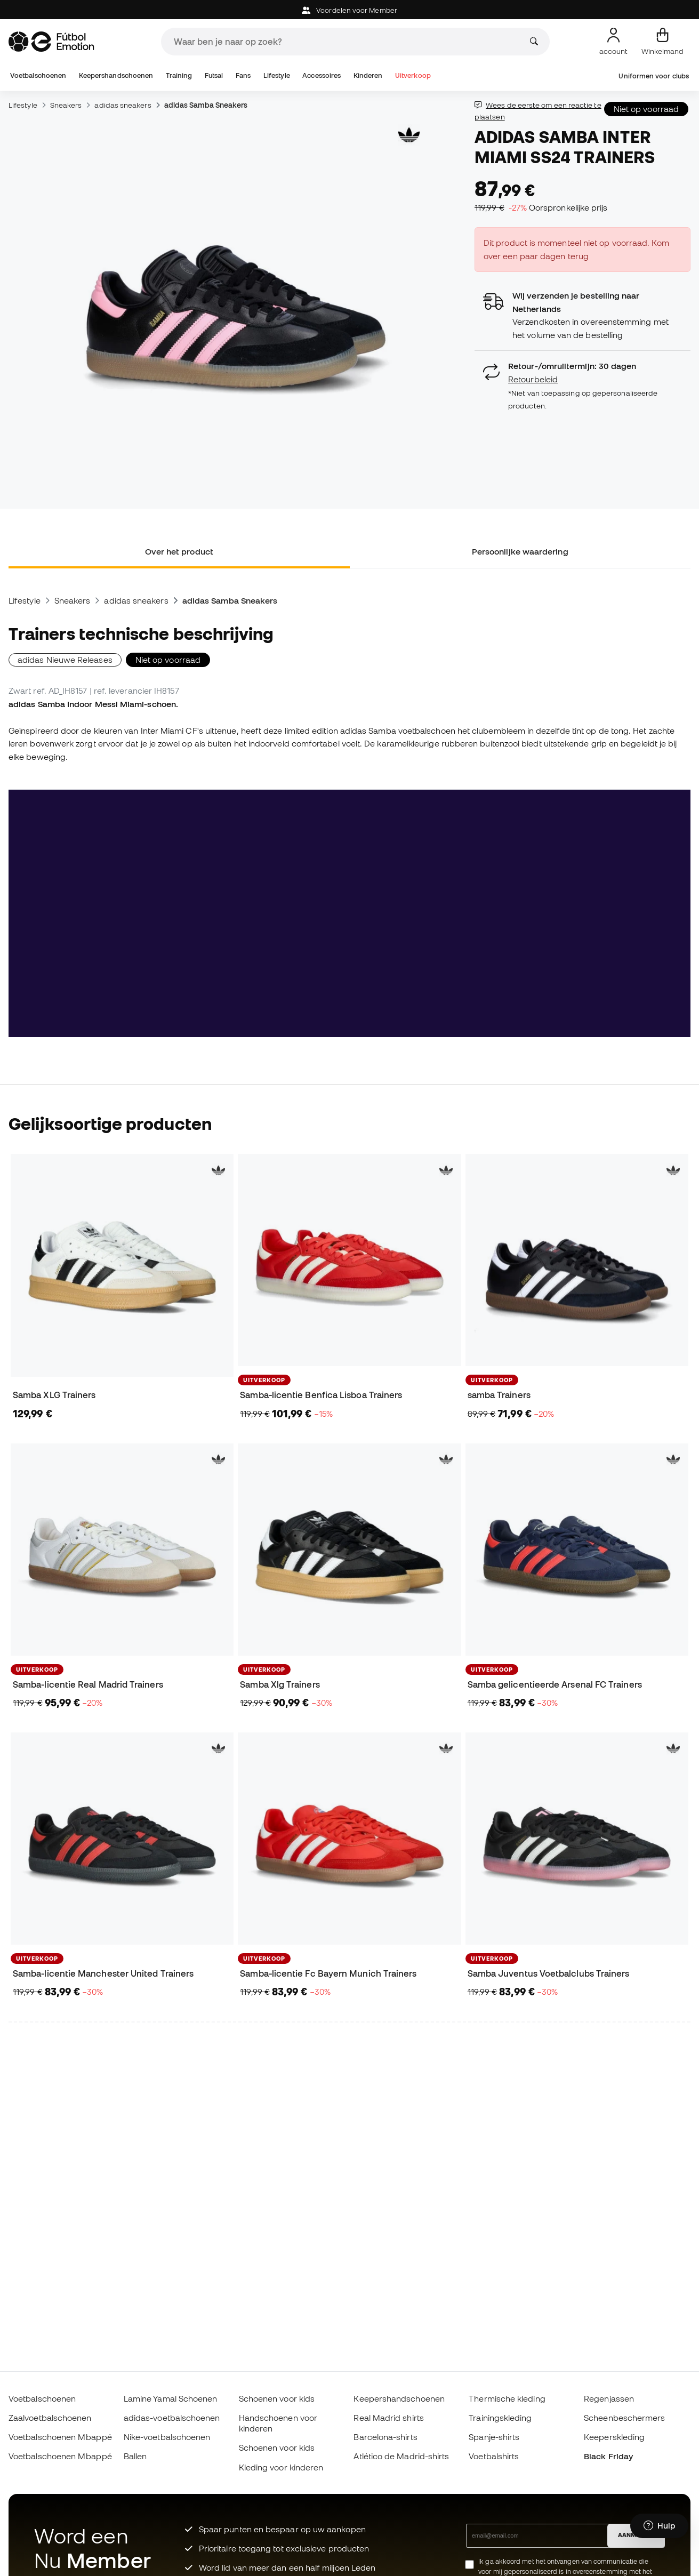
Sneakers (66, 105)
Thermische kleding (507, 2398)
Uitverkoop (413, 75)
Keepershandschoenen (116, 75)
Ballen (135, 2456)
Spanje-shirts (494, 2437)
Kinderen (368, 75)
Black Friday (608, 2456)
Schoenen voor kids (277, 2398)
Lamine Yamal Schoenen (171, 2398)
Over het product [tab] (179, 551)
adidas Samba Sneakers (206, 105)
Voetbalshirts (494, 2456)
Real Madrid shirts (388, 2417)
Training (179, 75)
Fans (243, 75)
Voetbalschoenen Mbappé (60, 2437)
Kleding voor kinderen (281, 2467)
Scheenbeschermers (624, 2417)
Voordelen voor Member (349, 10)
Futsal (214, 75)
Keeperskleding (614, 2437)
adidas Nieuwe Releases (65, 659)
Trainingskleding (500, 2417)
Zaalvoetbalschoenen (50, 2417)
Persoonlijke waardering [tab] (520, 551)
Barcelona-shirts (385, 2437)
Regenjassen (609, 2398)
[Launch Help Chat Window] (659, 2526)
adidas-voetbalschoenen (172, 2417)
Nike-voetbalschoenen (167, 2437)
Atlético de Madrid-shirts (401, 2456)
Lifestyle (276, 75)
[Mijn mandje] (662, 41)
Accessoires (321, 75)
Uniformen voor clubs (653, 76)
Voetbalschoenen (38, 75)
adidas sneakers (122, 105)
